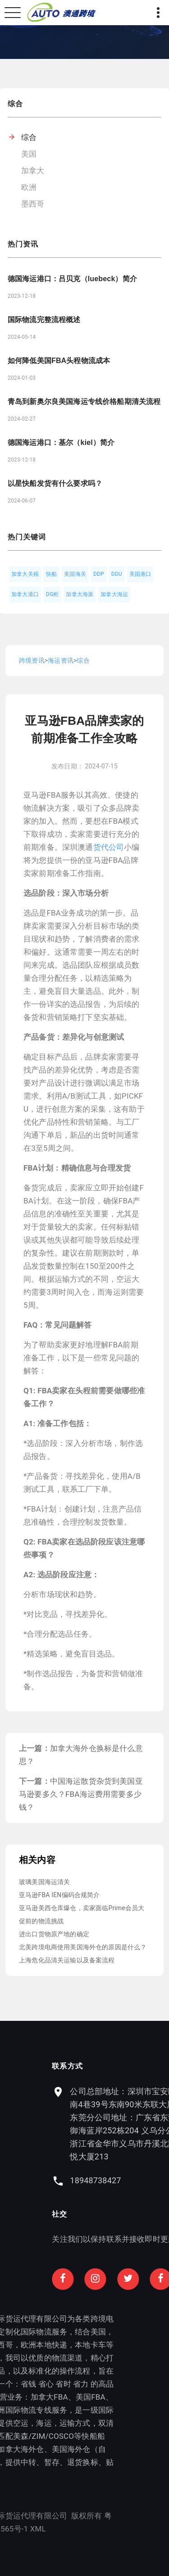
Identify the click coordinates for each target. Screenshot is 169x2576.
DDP (98, 574)
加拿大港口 (25, 594)
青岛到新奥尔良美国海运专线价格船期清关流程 (84, 401)
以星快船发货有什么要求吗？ (55, 483)
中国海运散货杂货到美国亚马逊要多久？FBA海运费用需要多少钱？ (81, 1794)
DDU (116, 574)
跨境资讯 (32, 660)
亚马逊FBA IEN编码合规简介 (59, 1894)
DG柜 (52, 594)
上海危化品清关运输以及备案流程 (67, 1960)
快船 (51, 574)
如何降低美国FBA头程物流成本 (59, 360)
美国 (29, 153)
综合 (29, 137)
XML (12, 2528)
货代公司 (108, 847)
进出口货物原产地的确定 (54, 1934)
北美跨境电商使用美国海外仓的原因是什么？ (82, 1947)
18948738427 (121, 2180)
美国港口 (140, 574)
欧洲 (29, 187)
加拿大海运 (114, 594)
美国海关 (75, 574)
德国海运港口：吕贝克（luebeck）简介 (72, 279)
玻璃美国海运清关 (44, 1881)
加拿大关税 (25, 574)
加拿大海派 (79, 594)
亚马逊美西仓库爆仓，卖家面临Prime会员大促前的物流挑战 (81, 1914)
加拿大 (33, 170)
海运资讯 (60, 660)
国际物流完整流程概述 (44, 319)
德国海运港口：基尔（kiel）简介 (61, 442)
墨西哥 (33, 203)
